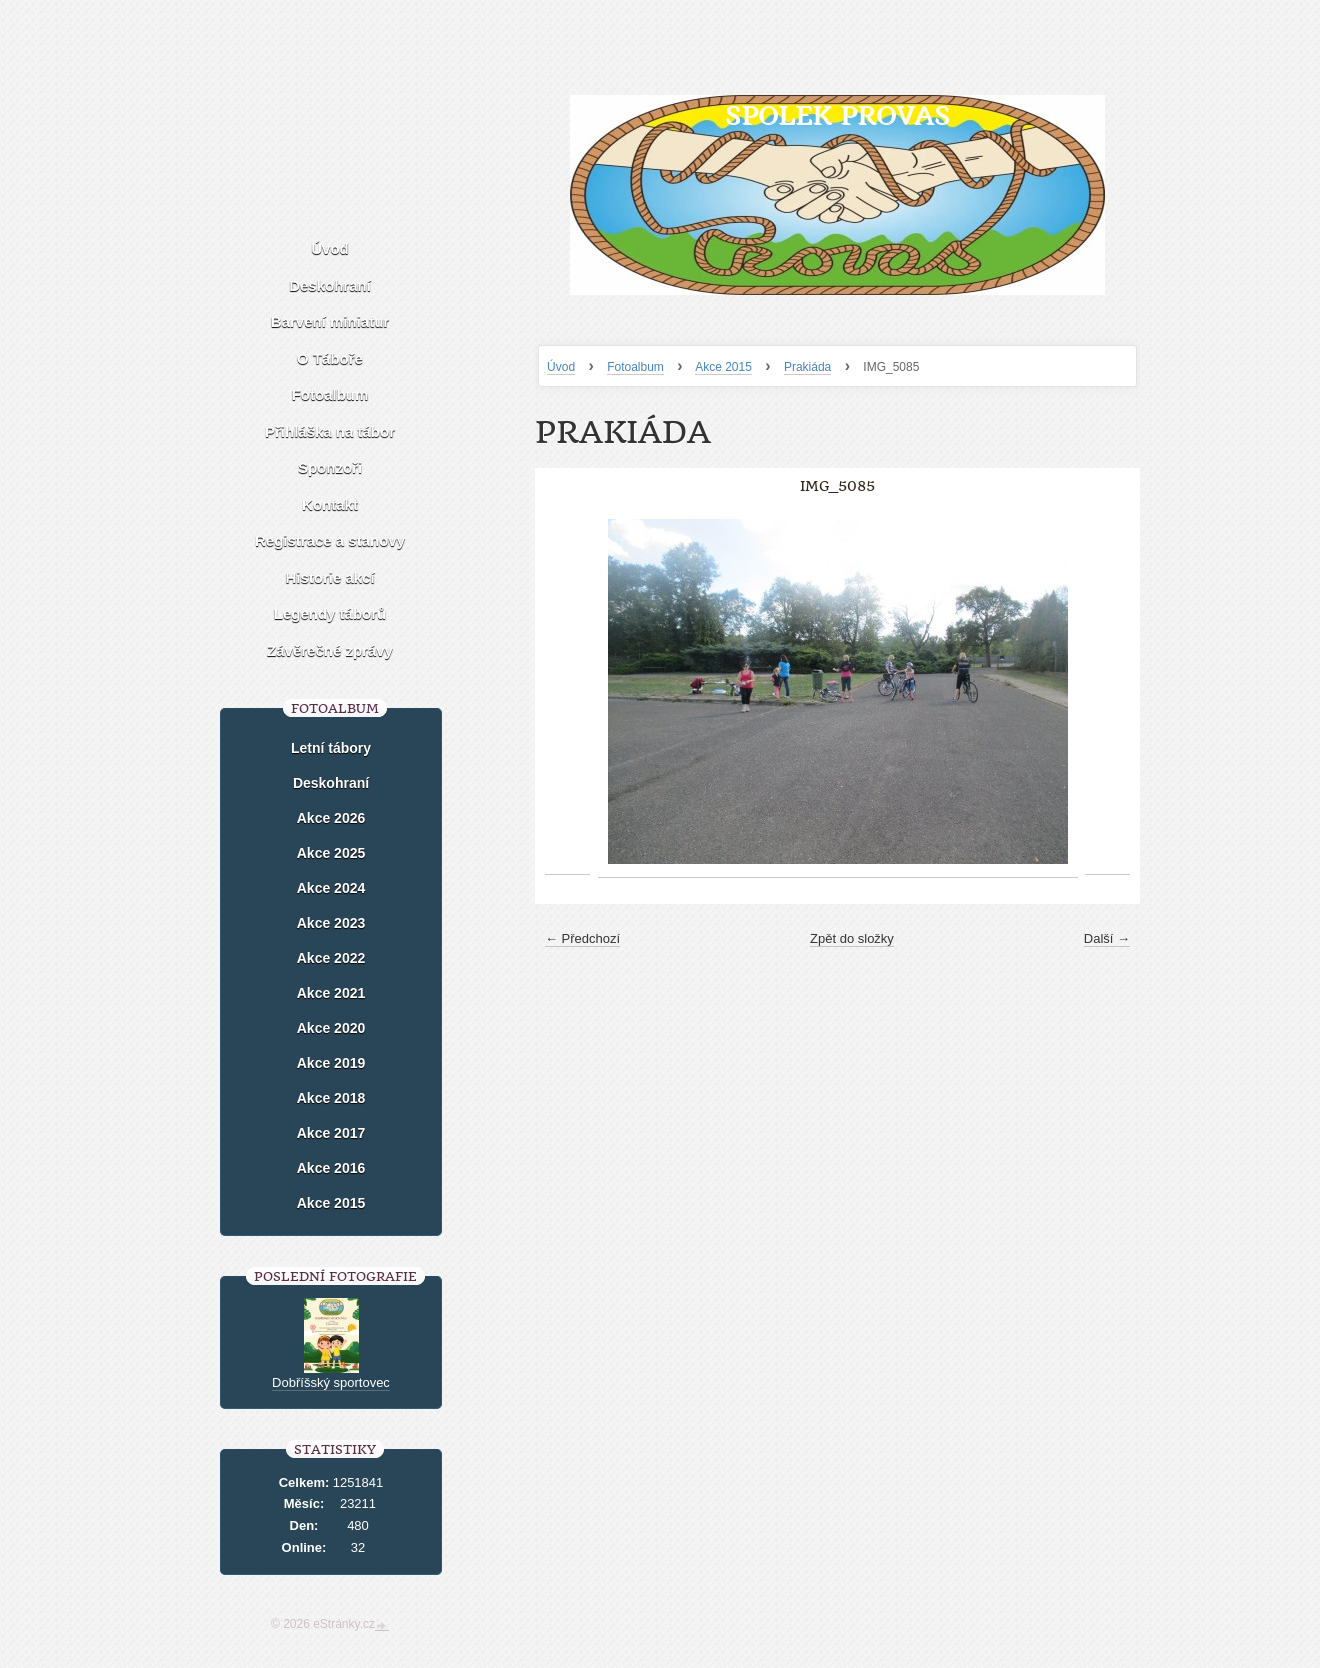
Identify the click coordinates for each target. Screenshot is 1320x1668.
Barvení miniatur (330, 321)
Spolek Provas (837, 115)
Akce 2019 (331, 1063)
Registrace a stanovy (330, 540)
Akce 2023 (331, 923)
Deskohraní (330, 285)
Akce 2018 (331, 1098)
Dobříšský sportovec (331, 1382)
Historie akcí (329, 577)
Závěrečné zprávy (330, 650)
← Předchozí (582, 938)
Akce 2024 (331, 888)
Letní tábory (331, 748)
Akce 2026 (331, 818)
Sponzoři (330, 467)
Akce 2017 (331, 1133)
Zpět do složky (852, 938)
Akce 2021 (331, 993)
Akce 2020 (331, 1028)
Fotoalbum (635, 367)
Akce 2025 (331, 853)
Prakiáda (807, 367)
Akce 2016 (331, 1168)
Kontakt (330, 504)
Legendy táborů (330, 613)
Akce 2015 (723, 367)
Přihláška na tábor (330, 431)
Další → (1107, 938)
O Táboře (330, 358)
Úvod (561, 367)
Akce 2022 (331, 958)
